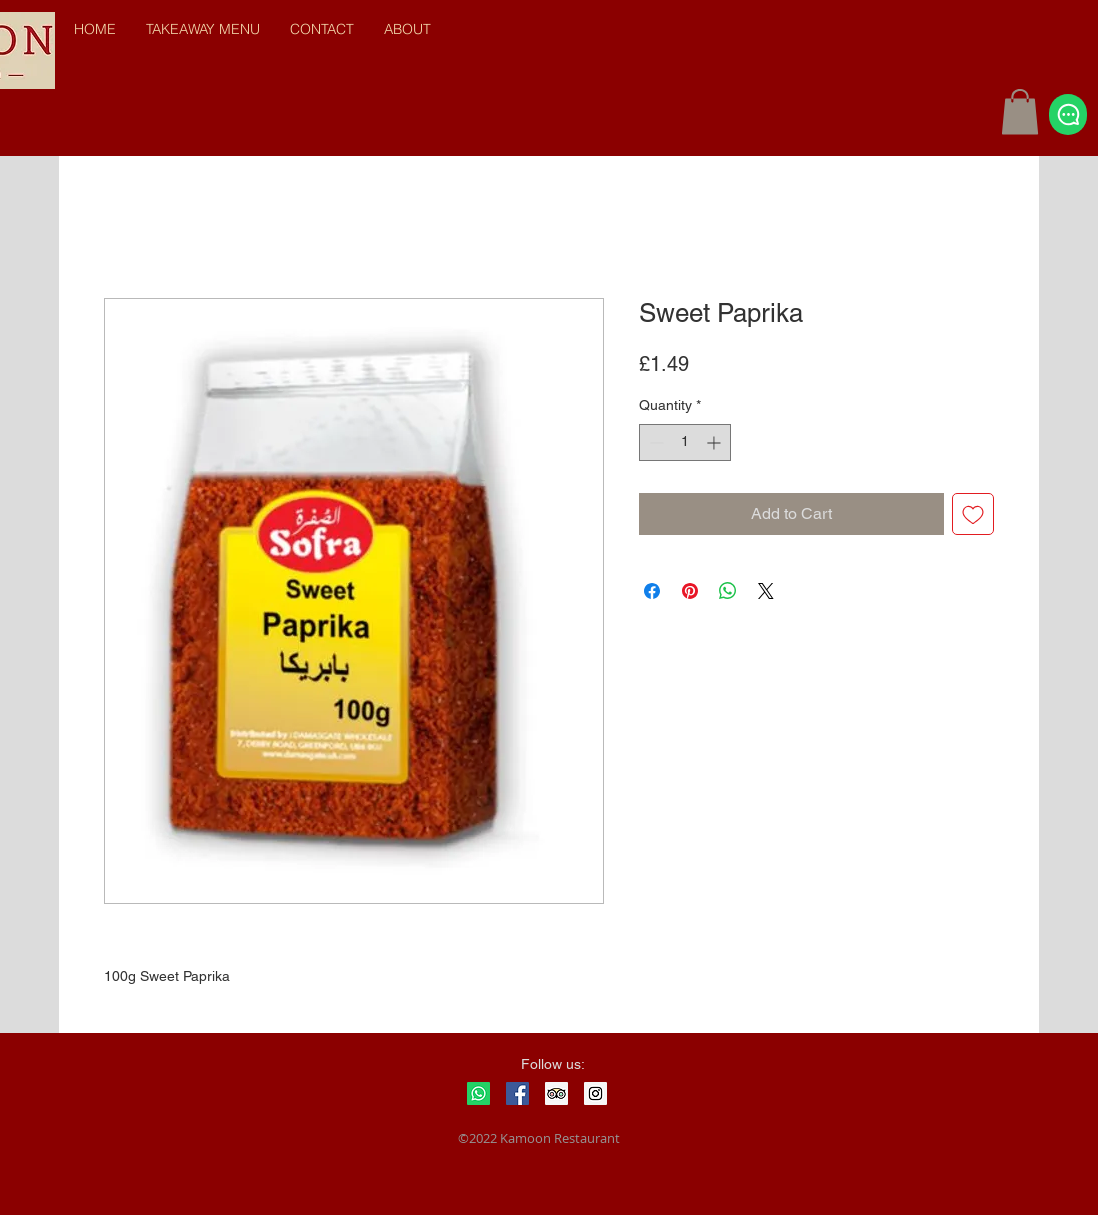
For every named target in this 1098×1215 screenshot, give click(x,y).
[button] (1020, 111)
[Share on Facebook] (652, 591)
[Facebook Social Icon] (517, 1093)
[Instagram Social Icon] (595, 1093)
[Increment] (715, 442)
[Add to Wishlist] (973, 514)
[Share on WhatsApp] (728, 591)
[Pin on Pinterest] (690, 591)
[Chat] (1068, 114)
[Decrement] (654, 442)
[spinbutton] (685, 442)
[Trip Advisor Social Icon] (556, 1093)
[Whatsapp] (478, 1093)
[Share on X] (766, 591)
